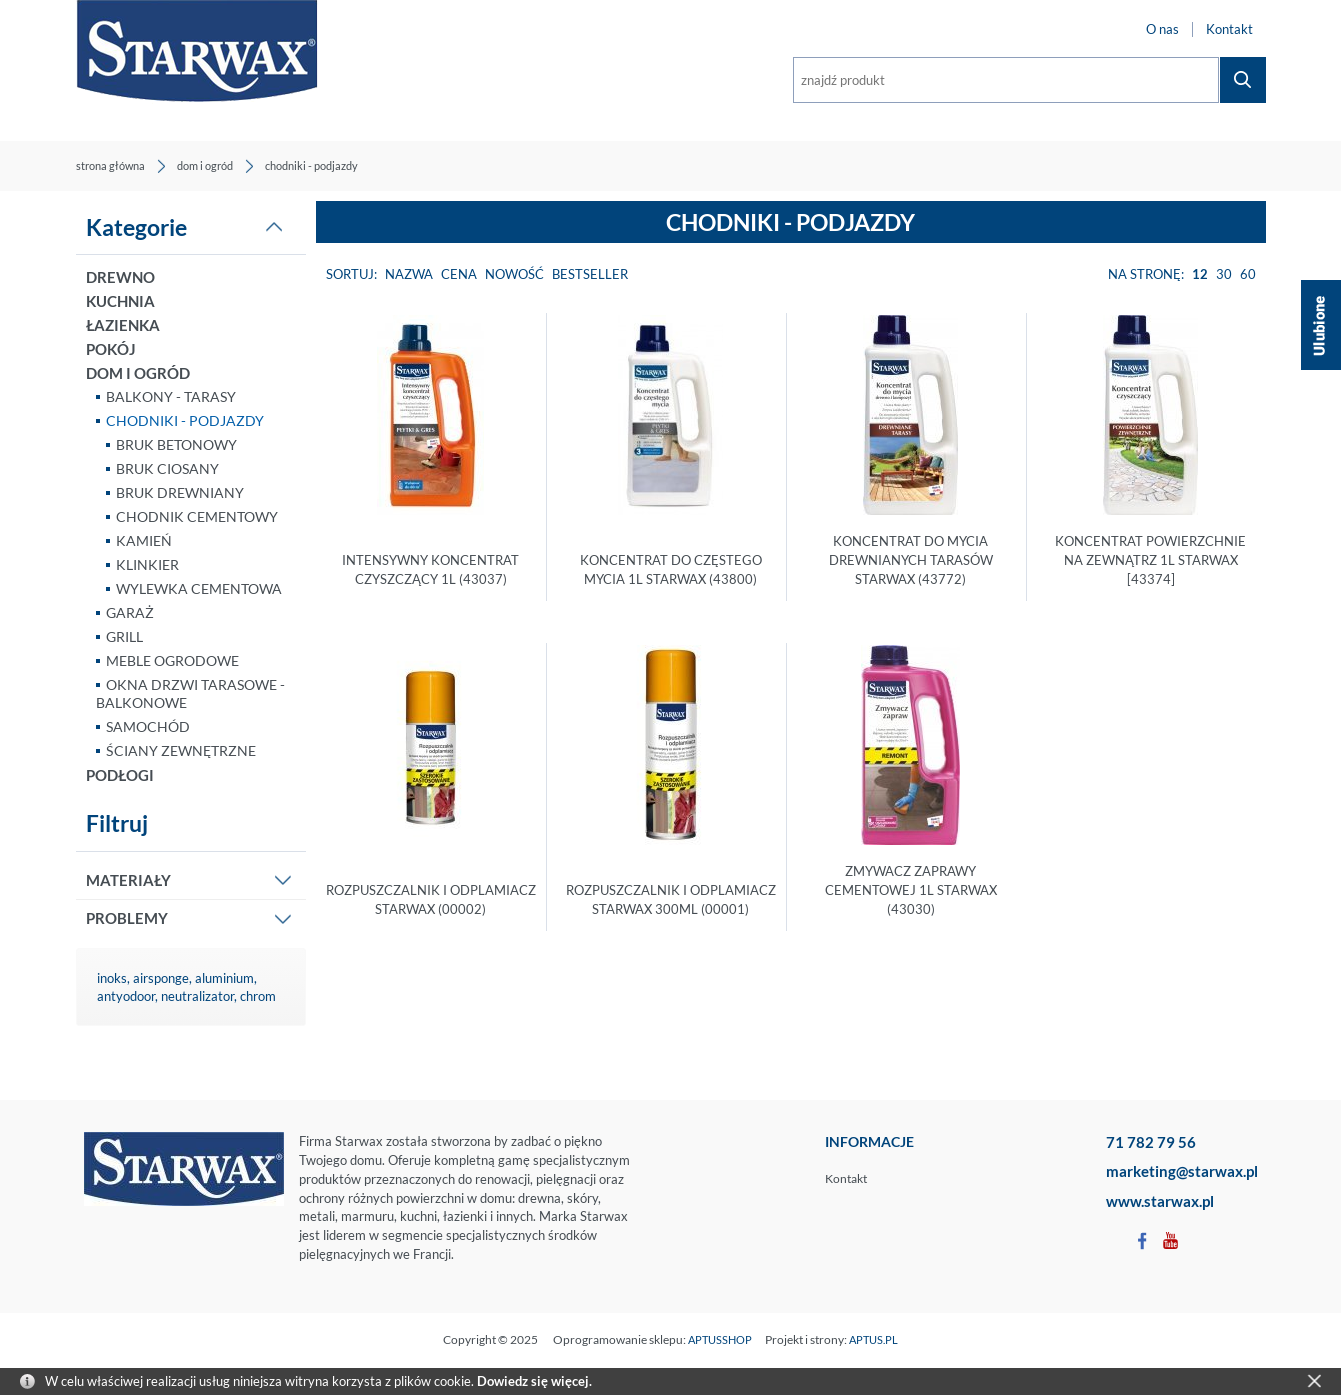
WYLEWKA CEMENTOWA (199, 588)
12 (1200, 274)
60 (1248, 274)
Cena (459, 274)
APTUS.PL (873, 1339)
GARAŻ (130, 612)
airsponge (161, 978)
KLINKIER (147, 564)
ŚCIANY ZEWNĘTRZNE (181, 750)
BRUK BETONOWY (176, 444)
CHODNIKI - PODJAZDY (185, 420)
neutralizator (197, 996)
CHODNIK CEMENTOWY (197, 516)
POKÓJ (111, 349)
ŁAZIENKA (123, 325)
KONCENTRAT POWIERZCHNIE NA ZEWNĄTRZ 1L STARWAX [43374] (1150, 560)
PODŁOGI (120, 775)
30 (1224, 274)
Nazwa (409, 274)
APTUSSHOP (720, 1339)
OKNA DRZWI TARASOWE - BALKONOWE (190, 693)
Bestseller (590, 274)
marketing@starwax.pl (1182, 1171)
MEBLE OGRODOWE (172, 660)
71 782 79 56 (1151, 1142)
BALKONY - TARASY (171, 396)
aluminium (224, 978)
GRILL (124, 636)
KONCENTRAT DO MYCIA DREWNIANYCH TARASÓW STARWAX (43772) (911, 560)
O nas (1162, 29)
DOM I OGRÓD (138, 373)
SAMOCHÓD (148, 726)
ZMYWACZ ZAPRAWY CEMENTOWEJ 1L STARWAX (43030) (911, 890)
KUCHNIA (120, 301)
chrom (258, 996)
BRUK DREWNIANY (180, 492)
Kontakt (1229, 29)
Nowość (514, 274)
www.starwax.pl (1160, 1201)
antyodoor (126, 996)
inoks (112, 978)
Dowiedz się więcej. (534, 1381)
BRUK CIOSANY (167, 468)
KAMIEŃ (144, 540)
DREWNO (120, 277)
